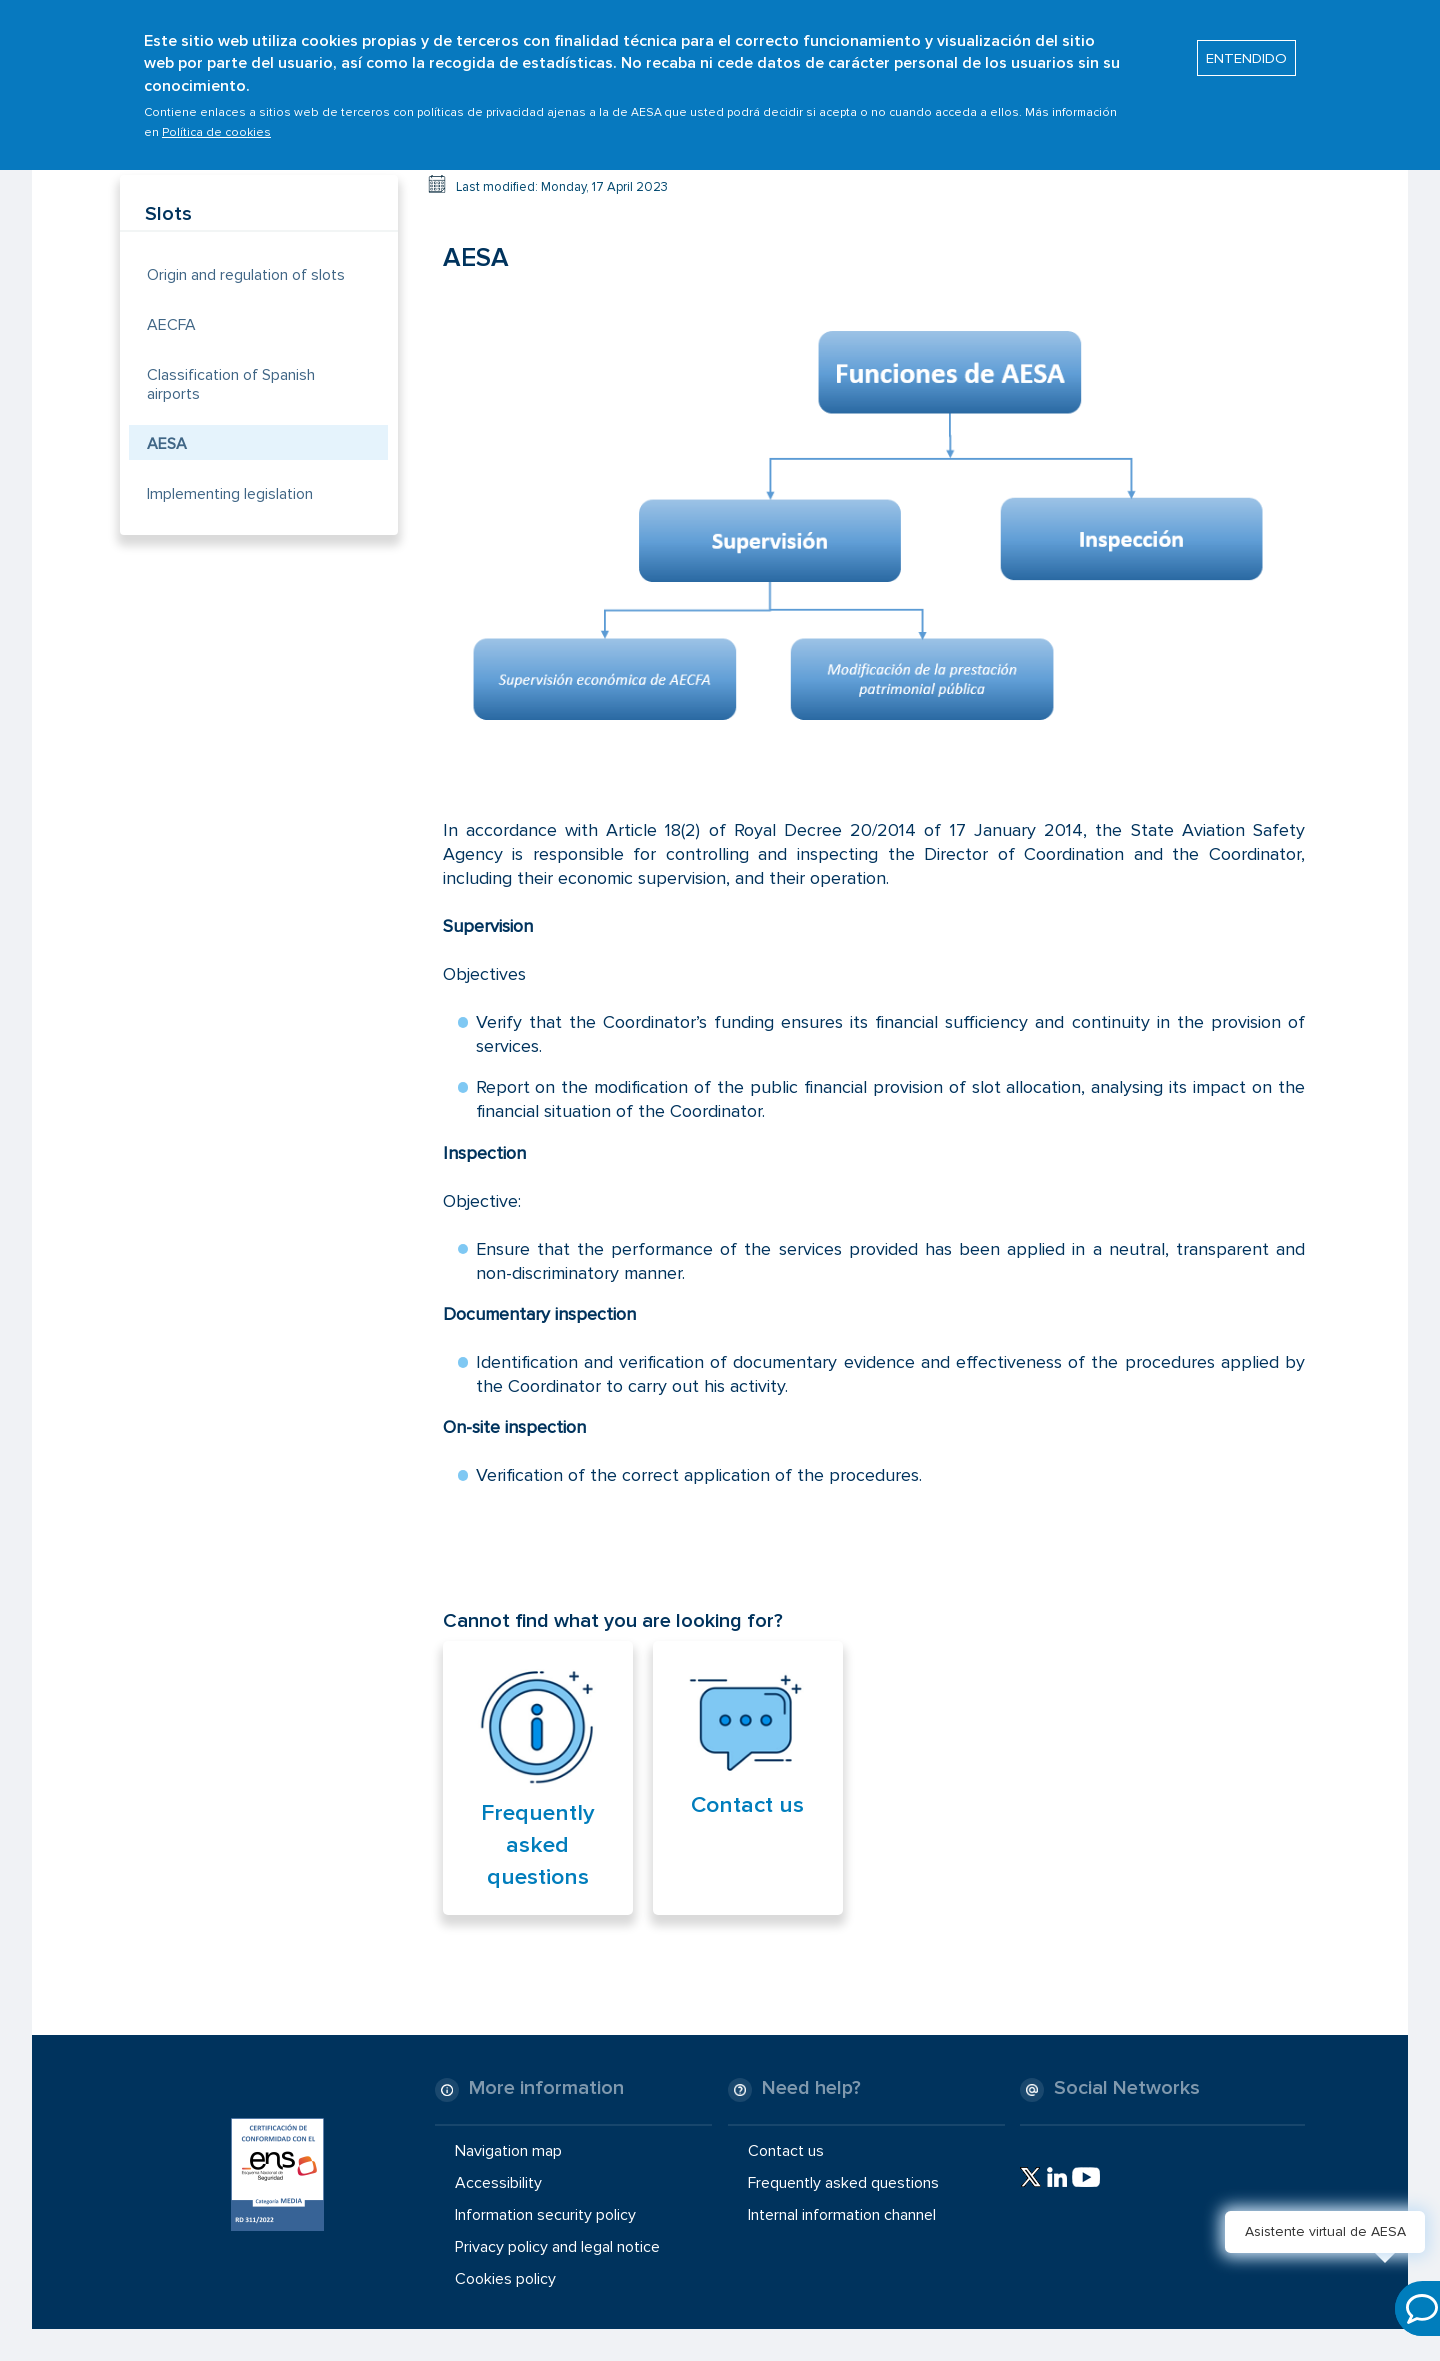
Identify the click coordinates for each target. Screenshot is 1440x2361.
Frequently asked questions (538, 1845)
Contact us (747, 1805)
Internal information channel (842, 2215)
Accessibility (498, 2183)
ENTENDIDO (1246, 49)
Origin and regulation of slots (246, 275)
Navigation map (508, 2150)
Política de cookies (216, 124)
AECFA (171, 325)
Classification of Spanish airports (231, 384)
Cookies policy (505, 2279)
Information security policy (545, 2215)
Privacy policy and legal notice (557, 2247)
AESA (167, 444)
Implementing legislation (230, 494)
